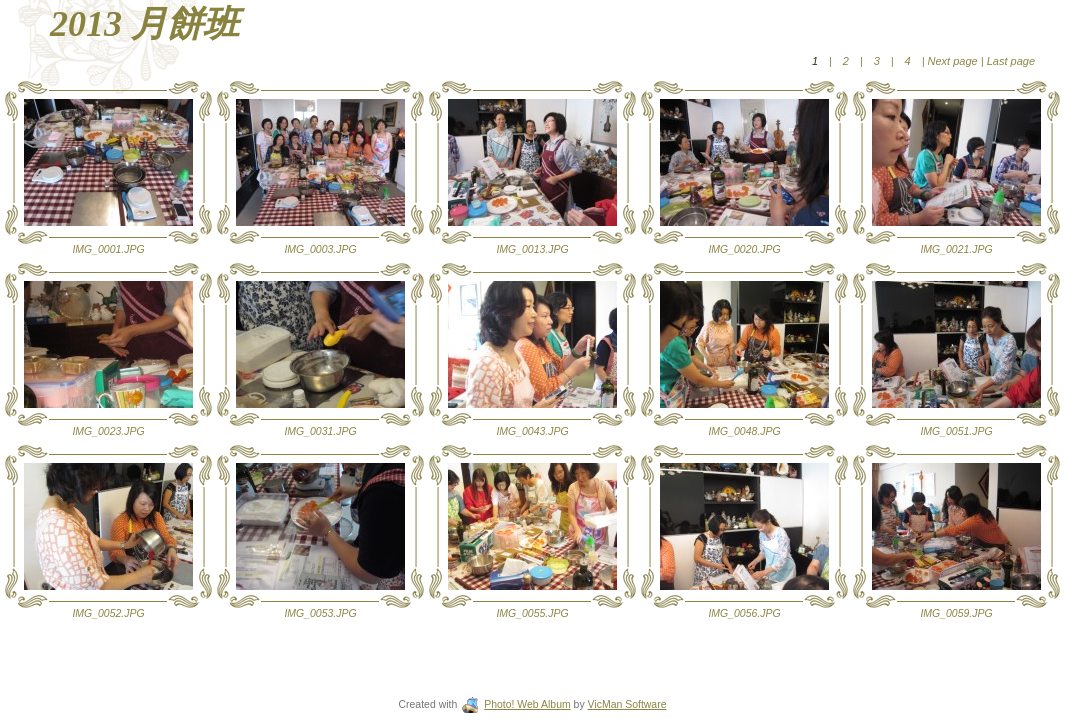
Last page (1009, 61)
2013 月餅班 (144, 24)
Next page (953, 61)
